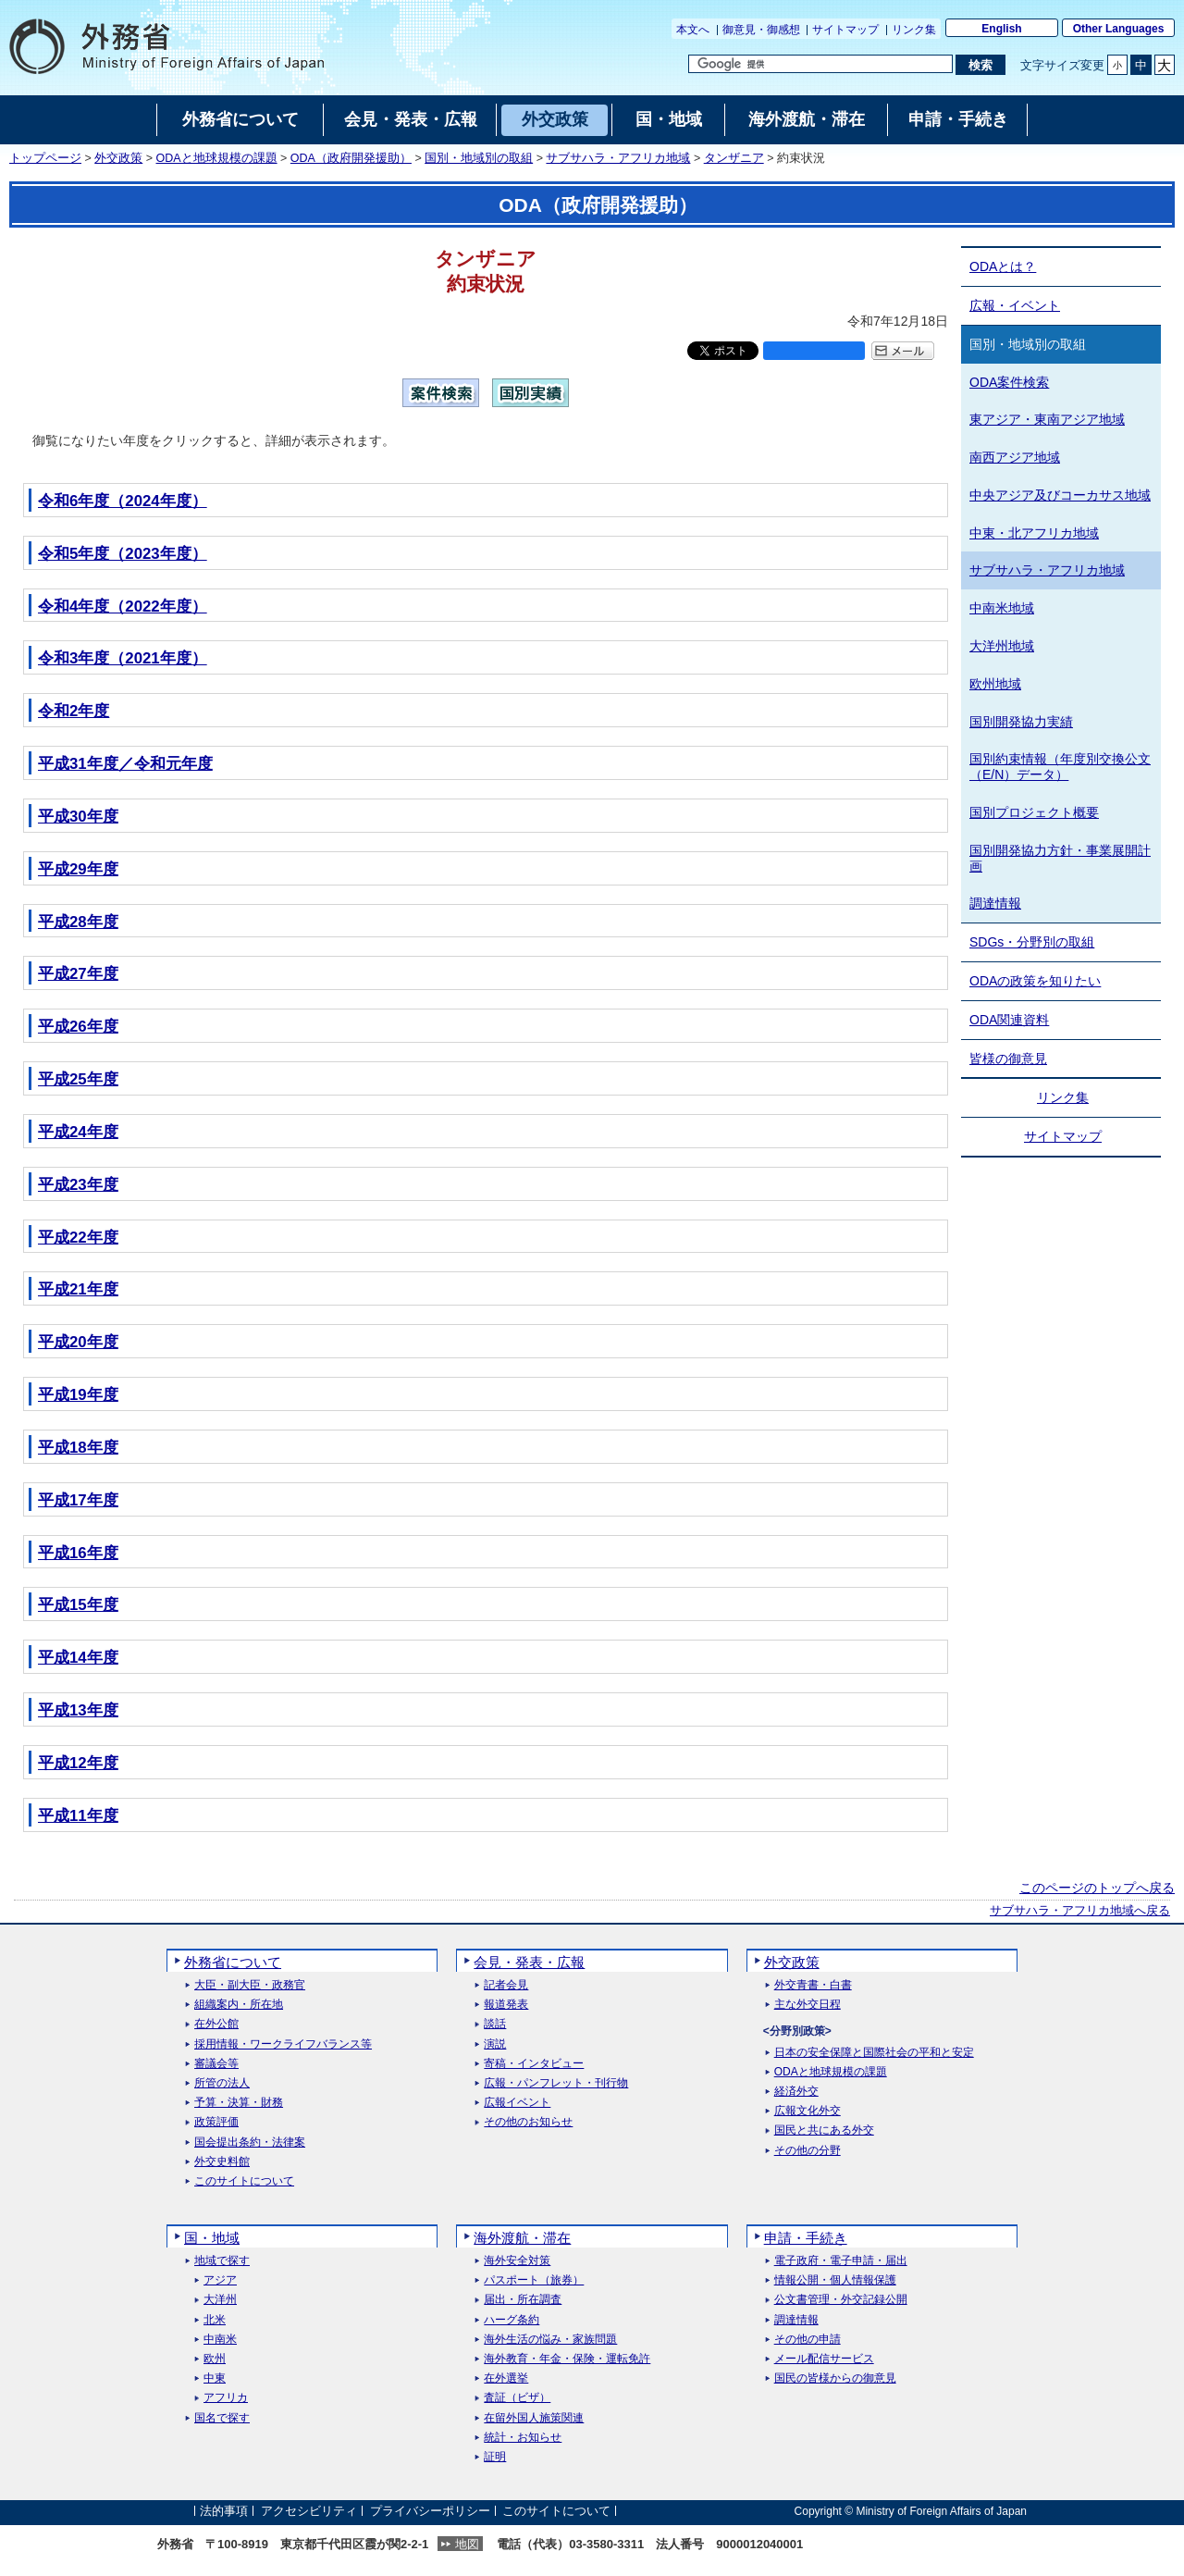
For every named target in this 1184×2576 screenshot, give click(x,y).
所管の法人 (222, 2083)
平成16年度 (78, 1553)
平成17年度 (78, 1500)
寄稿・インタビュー (534, 2064)
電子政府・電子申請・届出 (840, 2261)
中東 (215, 2378)
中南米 (220, 2340)
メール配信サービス (824, 2359)
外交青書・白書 (813, 1985)
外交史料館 (222, 2162)
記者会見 (506, 1985)
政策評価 (216, 2122)
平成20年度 (78, 1342)
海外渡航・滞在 (522, 2238)
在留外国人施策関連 (534, 2418)
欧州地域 (995, 683)
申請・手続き (805, 2238)
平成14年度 (78, 1657)
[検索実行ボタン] (980, 65)
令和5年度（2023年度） (122, 554)
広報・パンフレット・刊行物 (556, 2083)
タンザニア (734, 158)
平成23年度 (78, 1185)
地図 (467, 2544)
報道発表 (506, 2005)
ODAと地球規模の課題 (217, 158)
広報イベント (517, 2103)
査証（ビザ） (517, 2398)
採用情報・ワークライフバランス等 (283, 2044)
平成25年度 (78, 1079)
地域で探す (222, 2261)
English (1001, 28)
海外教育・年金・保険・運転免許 (567, 2359)
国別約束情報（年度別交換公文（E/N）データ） (1060, 766)
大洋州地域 (1001, 645)
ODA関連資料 (1009, 1019)
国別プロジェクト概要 (1034, 812)
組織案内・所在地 (238, 2005)
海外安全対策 (517, 2261)
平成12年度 (78, 1763)
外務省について (232, 1962)
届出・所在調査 (522, 2300)
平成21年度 (78, 1289)
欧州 (215, 2359)
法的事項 (224, 2511)
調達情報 (995, 903)
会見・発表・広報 (529, 1962)
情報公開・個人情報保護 (835, 2280)
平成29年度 (78, 869)
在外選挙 (506, 2378)
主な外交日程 (807, 2005)
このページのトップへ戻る (1097, 1887)
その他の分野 (807, 2151)
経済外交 (796, 2092)
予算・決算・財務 (238, 2103)
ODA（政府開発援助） (351, 158)
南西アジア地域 (1014, 457)
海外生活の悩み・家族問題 (550, 2340)
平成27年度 (78, 974)
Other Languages (1119, 28)
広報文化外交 (807, 2111)
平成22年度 (78, 1237)
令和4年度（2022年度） (122, 606)
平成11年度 (78, 1816)
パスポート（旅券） (534, 2280)
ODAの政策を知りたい (1035, 980)
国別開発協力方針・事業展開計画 (1060, 858)
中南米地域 (1001, 608)
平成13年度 (78, 1710)
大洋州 (220, 2300)
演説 (495, 2044)
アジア (220, 2280)
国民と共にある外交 (824, 2130)
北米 (215, 2320)
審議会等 (216, 2064)
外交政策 (118, 158)
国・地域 (212, 2238)
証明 (495, 2457)
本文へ (692, 29)
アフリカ (226, 2398)
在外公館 (216, 2024)
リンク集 (914, 29)
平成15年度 (78, 1605)
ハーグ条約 (511, 2320)
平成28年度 (78, 922)
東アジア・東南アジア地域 (1047, 419)
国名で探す (222, 2418)
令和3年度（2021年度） (122, 658)
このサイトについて (244, 2181)
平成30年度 (78, 816)
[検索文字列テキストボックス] (820, 64)
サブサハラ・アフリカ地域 (618, 158)
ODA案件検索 (1009, 382)
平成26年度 (78, 1026)
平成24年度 (78, 1132)
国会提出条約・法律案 (249, 2142)
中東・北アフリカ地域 (1034, 533)
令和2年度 (73, 711)
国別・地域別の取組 (479, 158)
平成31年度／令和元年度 (125, 764)
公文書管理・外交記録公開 (840, 2300)
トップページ (45, 158)
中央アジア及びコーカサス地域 (1060, 495)
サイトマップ (845, 29)
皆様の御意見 (1008, 1058)
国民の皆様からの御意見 (835, 2378)
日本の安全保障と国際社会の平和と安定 (874, 2053)
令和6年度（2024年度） (122, 501)
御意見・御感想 (761, 29)
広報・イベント (1014, 305)
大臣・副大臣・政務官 (249, 1985)
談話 (495, 2024)
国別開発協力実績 (1021, 721)
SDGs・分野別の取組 (1031, 942)
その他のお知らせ (528, 2122)
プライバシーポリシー (430, 2511)
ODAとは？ (1002, 266)
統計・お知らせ (522, 2438)
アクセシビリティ (309, 2511)
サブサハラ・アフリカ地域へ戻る (1080, 1910)
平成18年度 (78, 1447)
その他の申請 (807, 2340)
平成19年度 (78, 1395)
